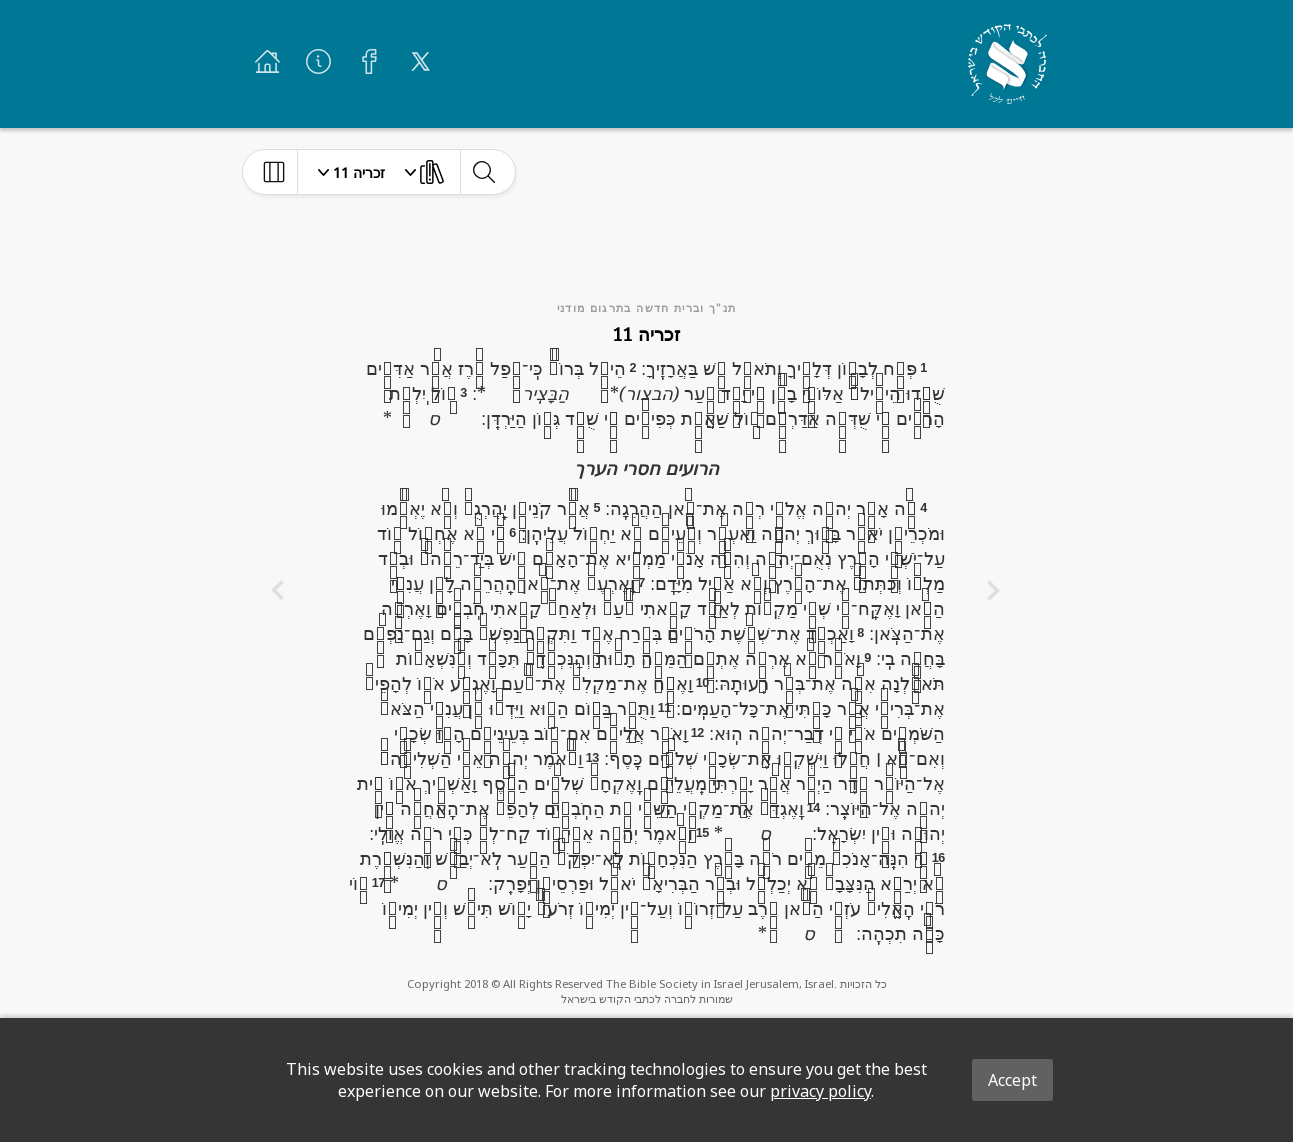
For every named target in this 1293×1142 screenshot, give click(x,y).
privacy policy (820, 1091)
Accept (1012, 1080)
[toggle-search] (483, 172)
